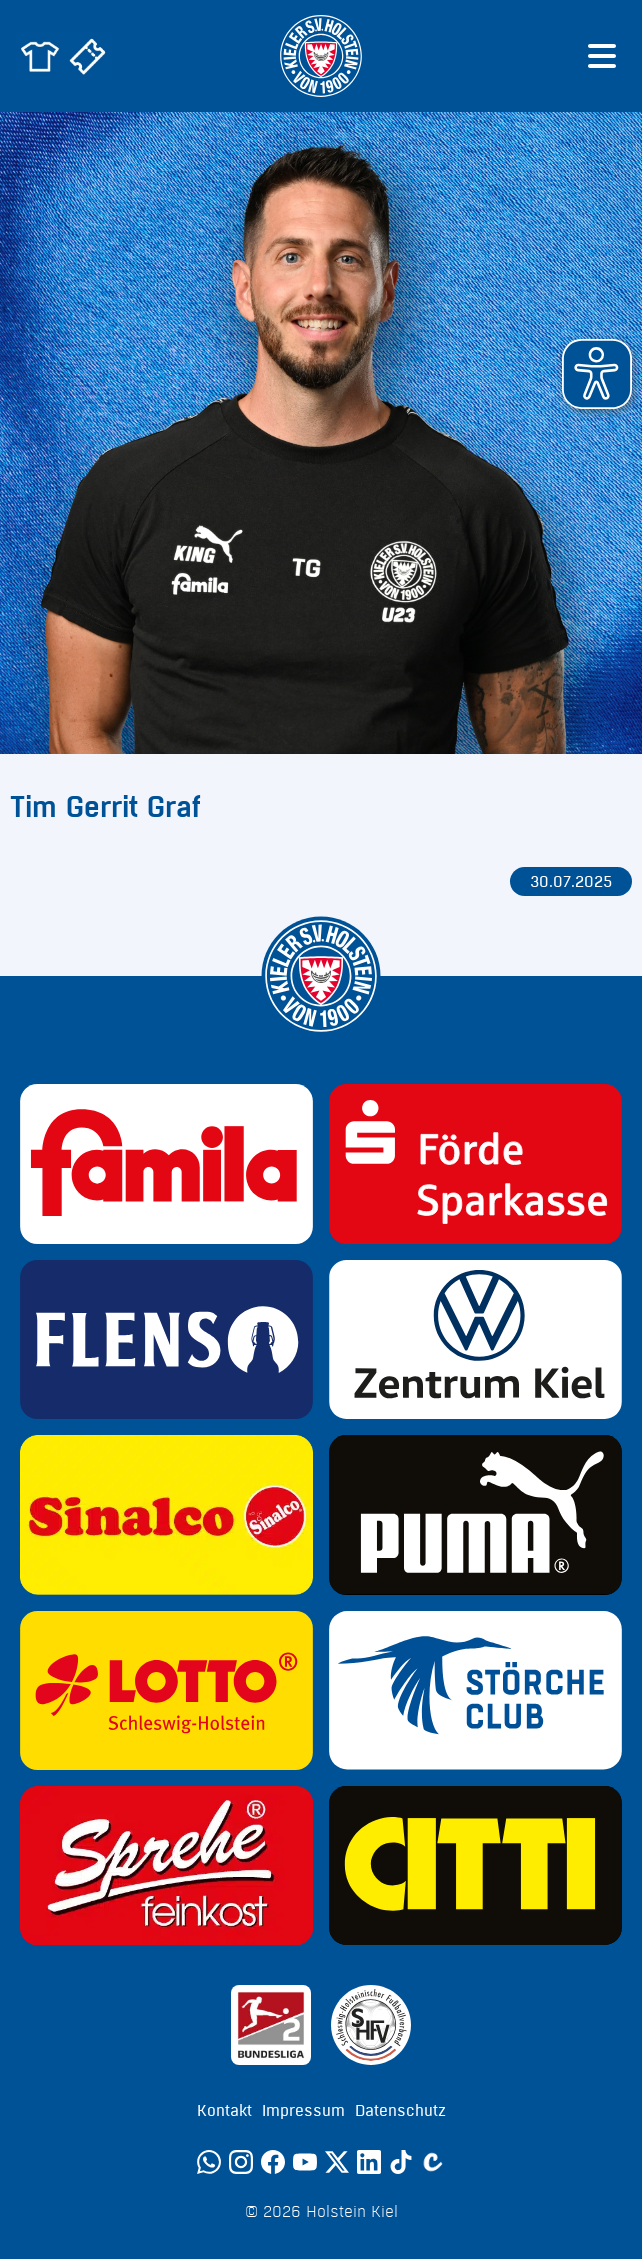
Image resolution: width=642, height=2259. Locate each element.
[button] (597, 374)
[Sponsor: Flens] (166, 1339)
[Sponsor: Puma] (475, 1514)
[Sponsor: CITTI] (475, 1865)
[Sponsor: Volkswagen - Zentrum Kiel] (475, 1339)
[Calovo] (433, 2162)
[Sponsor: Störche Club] (475, 1690)
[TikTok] (401, 2162)
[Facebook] (273, 2162)
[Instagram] (241, 2162)
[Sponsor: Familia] (166, 1163)
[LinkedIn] (369, 2162)
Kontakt (224, 2111)
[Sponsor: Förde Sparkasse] (475, 1163)
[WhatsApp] (209, 2162)
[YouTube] (305, 2162)
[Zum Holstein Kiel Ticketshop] (88, 56)
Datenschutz (400, 2111)
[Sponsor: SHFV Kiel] (371, 2025)
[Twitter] (337, 2162)
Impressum (303, 2111)
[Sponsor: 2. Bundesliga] (271, 2025)
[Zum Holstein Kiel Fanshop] (40, 56)
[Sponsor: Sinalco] (166, 1514)
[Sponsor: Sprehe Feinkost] (166, 1865)
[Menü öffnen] (602, 56)
